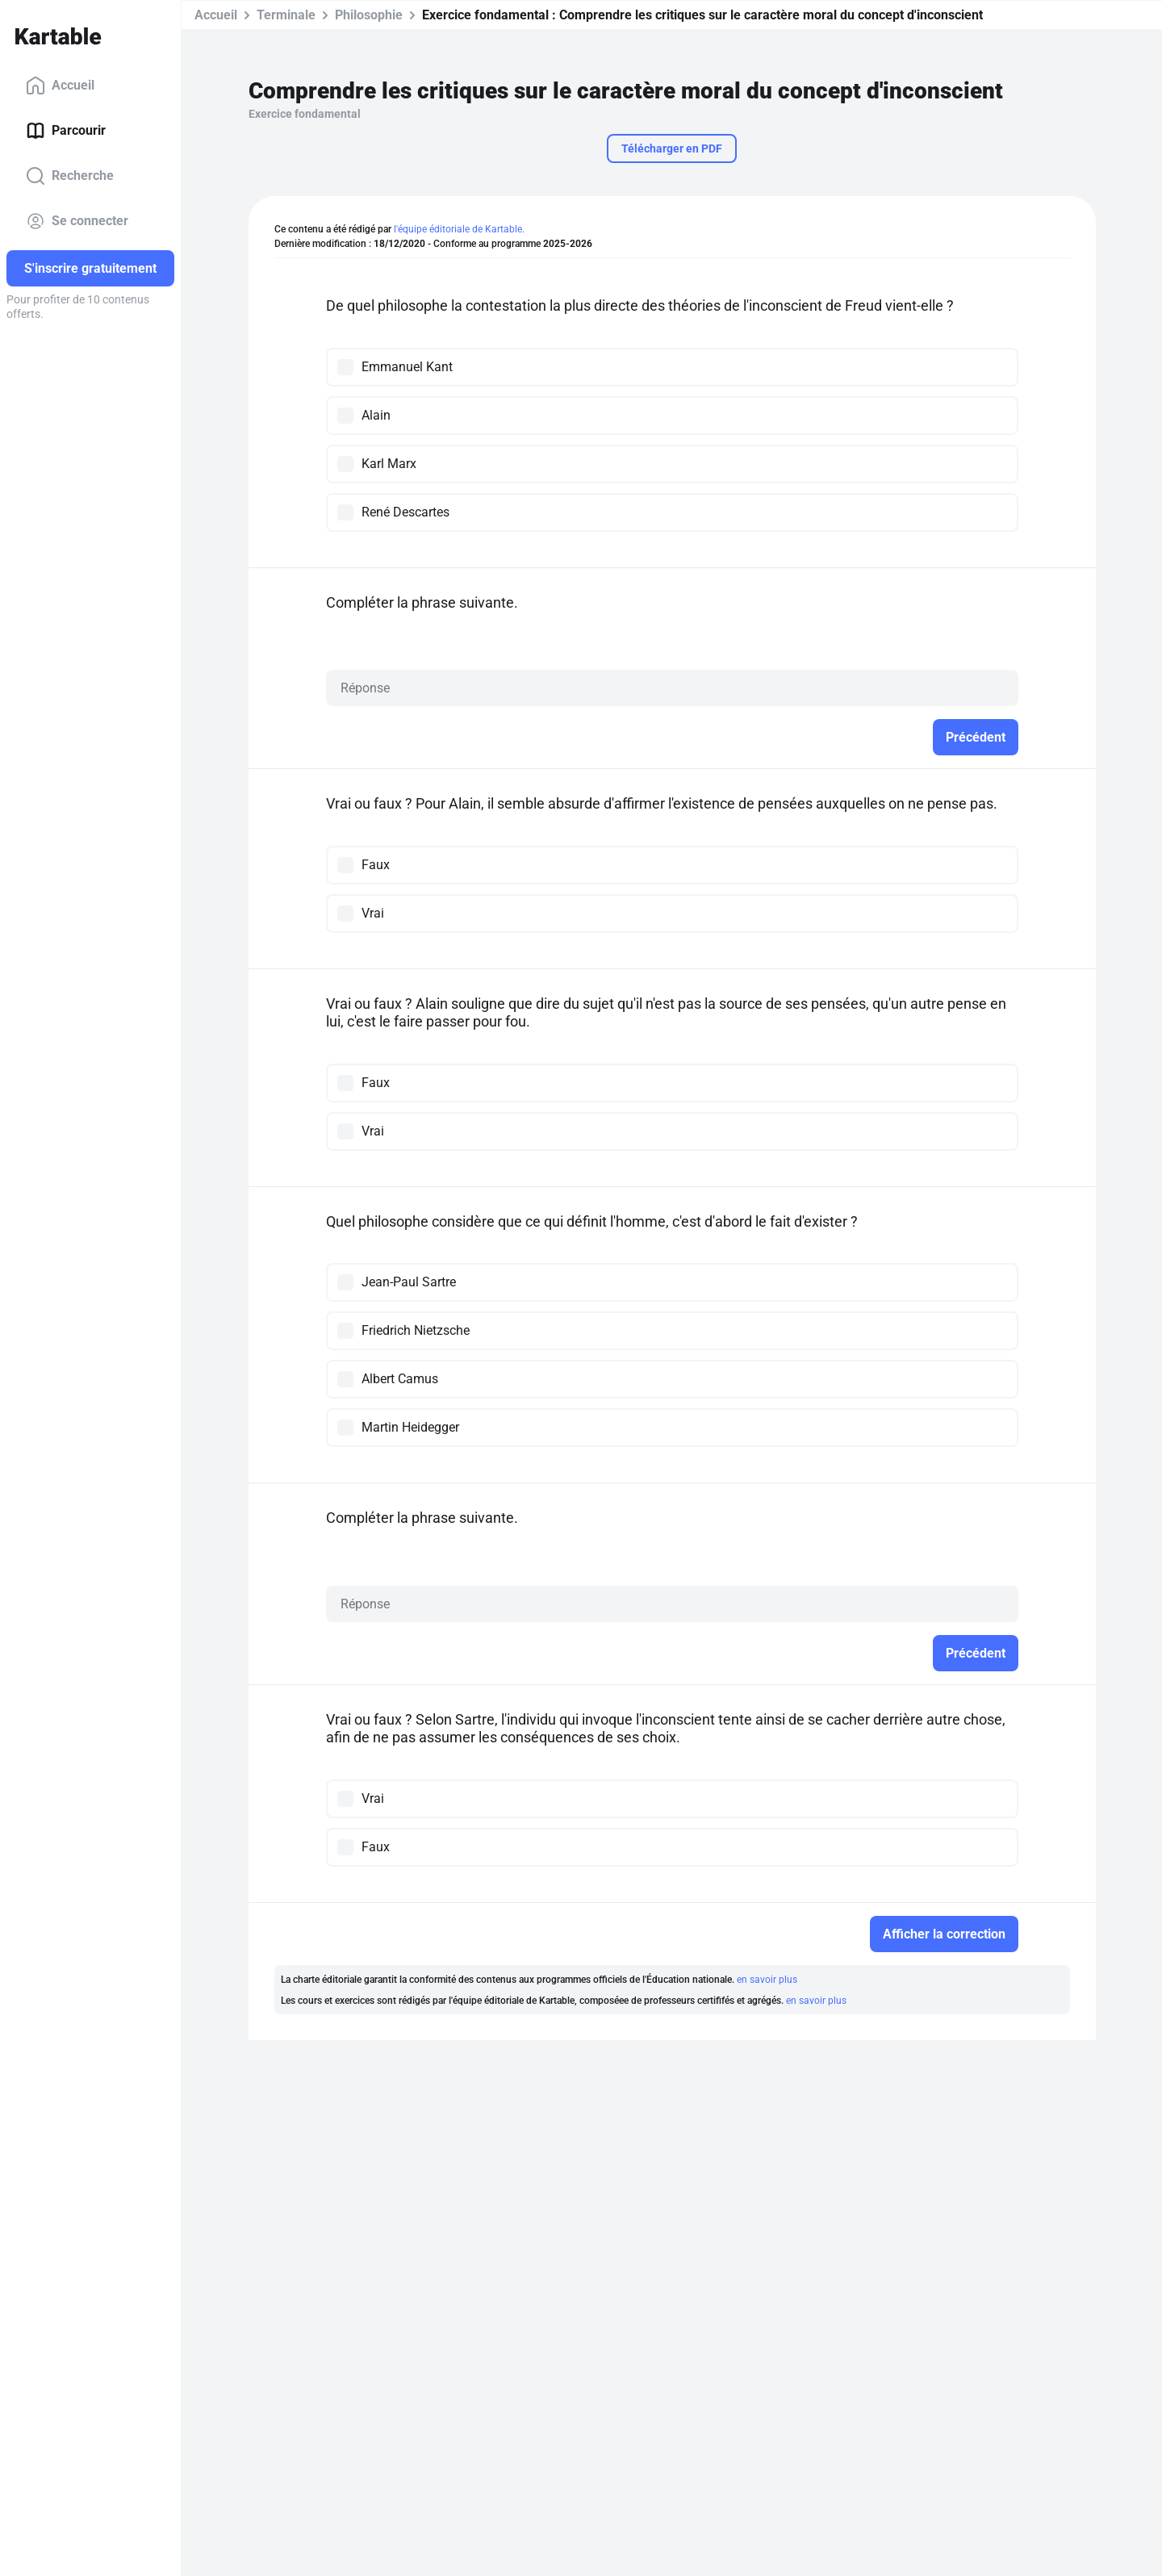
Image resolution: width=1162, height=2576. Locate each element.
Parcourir (66, 130)
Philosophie (369, 15)
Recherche (70, 176)
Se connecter (77, 221)
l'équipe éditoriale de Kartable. (459, 229)
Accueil (60, 85)
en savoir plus (767, 1979)
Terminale (286, 15)
